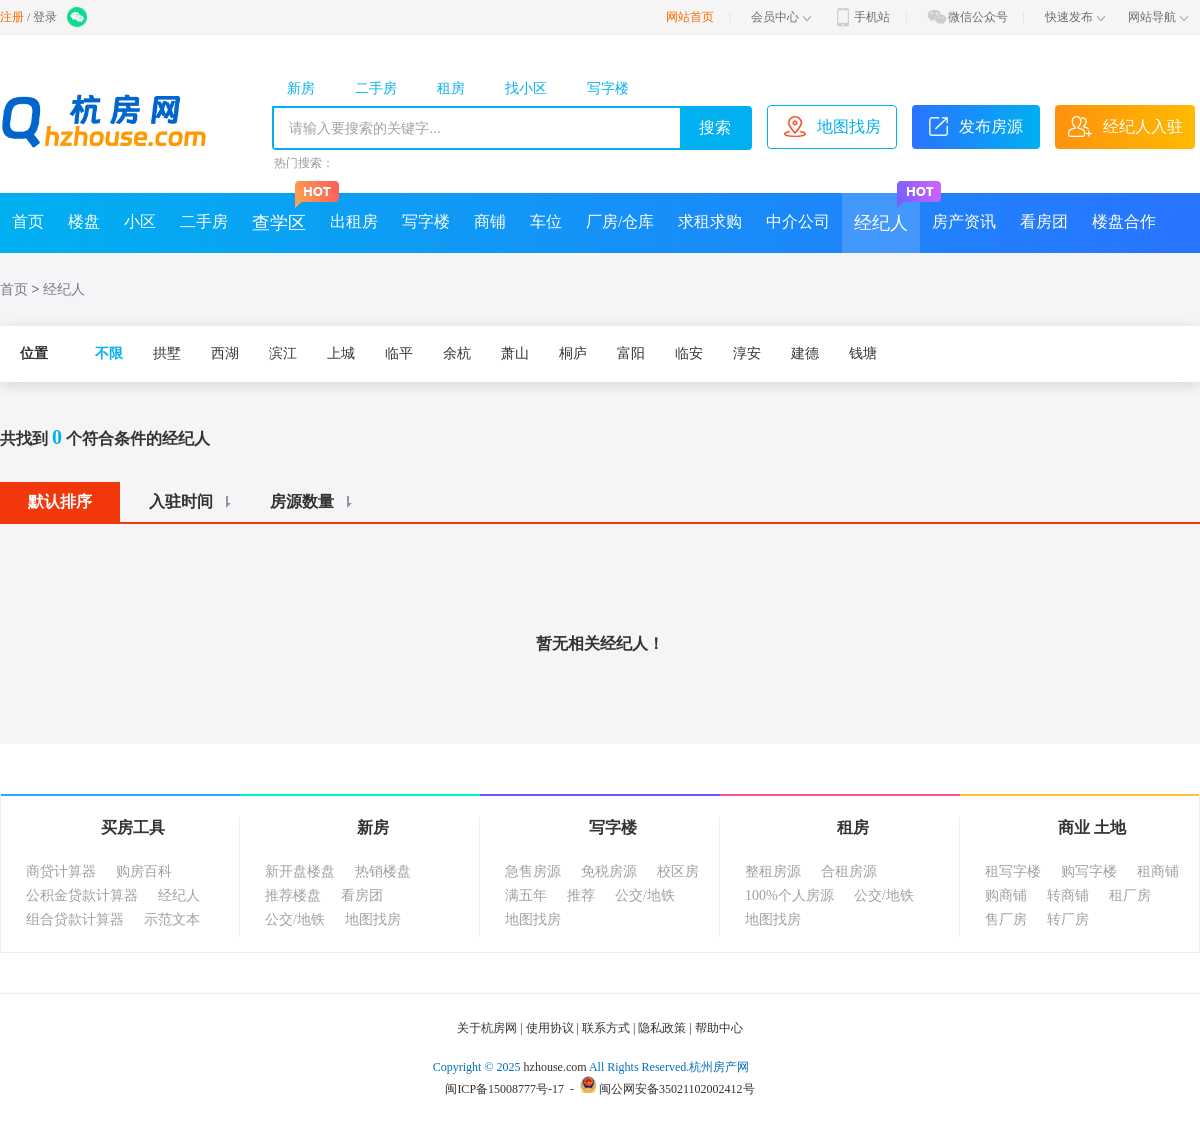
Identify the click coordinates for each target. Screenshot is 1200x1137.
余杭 (457, 353)
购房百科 (144, 871)
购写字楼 (1089, 871)
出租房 (354, 221)
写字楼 (608, 88)
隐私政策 (662, 1028)
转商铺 (1068, 895)
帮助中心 (719, 1028)
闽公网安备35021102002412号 (677, 1089)
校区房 (678, 871)
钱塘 (863, 353)
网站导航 (1158, 17)
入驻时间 (192, 501)
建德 (805, 353)
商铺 (490, 221)
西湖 (225, 353)
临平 (399, 353)
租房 (451, 88)
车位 (546, 221)
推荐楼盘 (293, 895)
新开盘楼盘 (300, 871)
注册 (12, 17)
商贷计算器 (61, 871)
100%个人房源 (789, 895)
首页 (28, 221)
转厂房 (1068, 919)
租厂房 (1130, 895)
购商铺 (1006, 895)
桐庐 (573, 353)
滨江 (283, 353)
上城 (341, 353)
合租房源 (849, 871)
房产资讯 (964, 221)
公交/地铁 (295, 919)
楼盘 (84, 221)
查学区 (285, 213)
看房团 (1044, 221)
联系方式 (606, 1028)
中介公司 (798, 221)
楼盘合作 (1124, 221)
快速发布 (1075, 17)
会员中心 (781, 17)
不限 (109, 353)
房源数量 (313, 501)
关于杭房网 (487, 1028)
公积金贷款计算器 (82, 895)
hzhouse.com (555, 1067)
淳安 (747, 353)
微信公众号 (967, 17)
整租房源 (773, 871)
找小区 (526, 88)
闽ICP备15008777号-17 (504, 1089)
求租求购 (710, 221)
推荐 (581, 895)
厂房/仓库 (620, 221)
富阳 (631, 353)
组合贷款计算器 (75, 919)
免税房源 (609, 871)
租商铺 (1158, 871)
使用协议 (550, 1028)
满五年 (526, 895)
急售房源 (533, 871)
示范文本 (172, 919)
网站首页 (690, 17)
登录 (45, 17)
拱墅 (167, 353)
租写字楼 (1013, 871)
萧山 (515, 353)
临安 (689, 353)
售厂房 (1006, 919)
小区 (140, 221)
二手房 (376, 88)
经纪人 (887, 213)
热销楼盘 (383, 871)
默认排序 (60, 501)
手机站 (861, 17)
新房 (301, 88)
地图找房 (373, 919)
